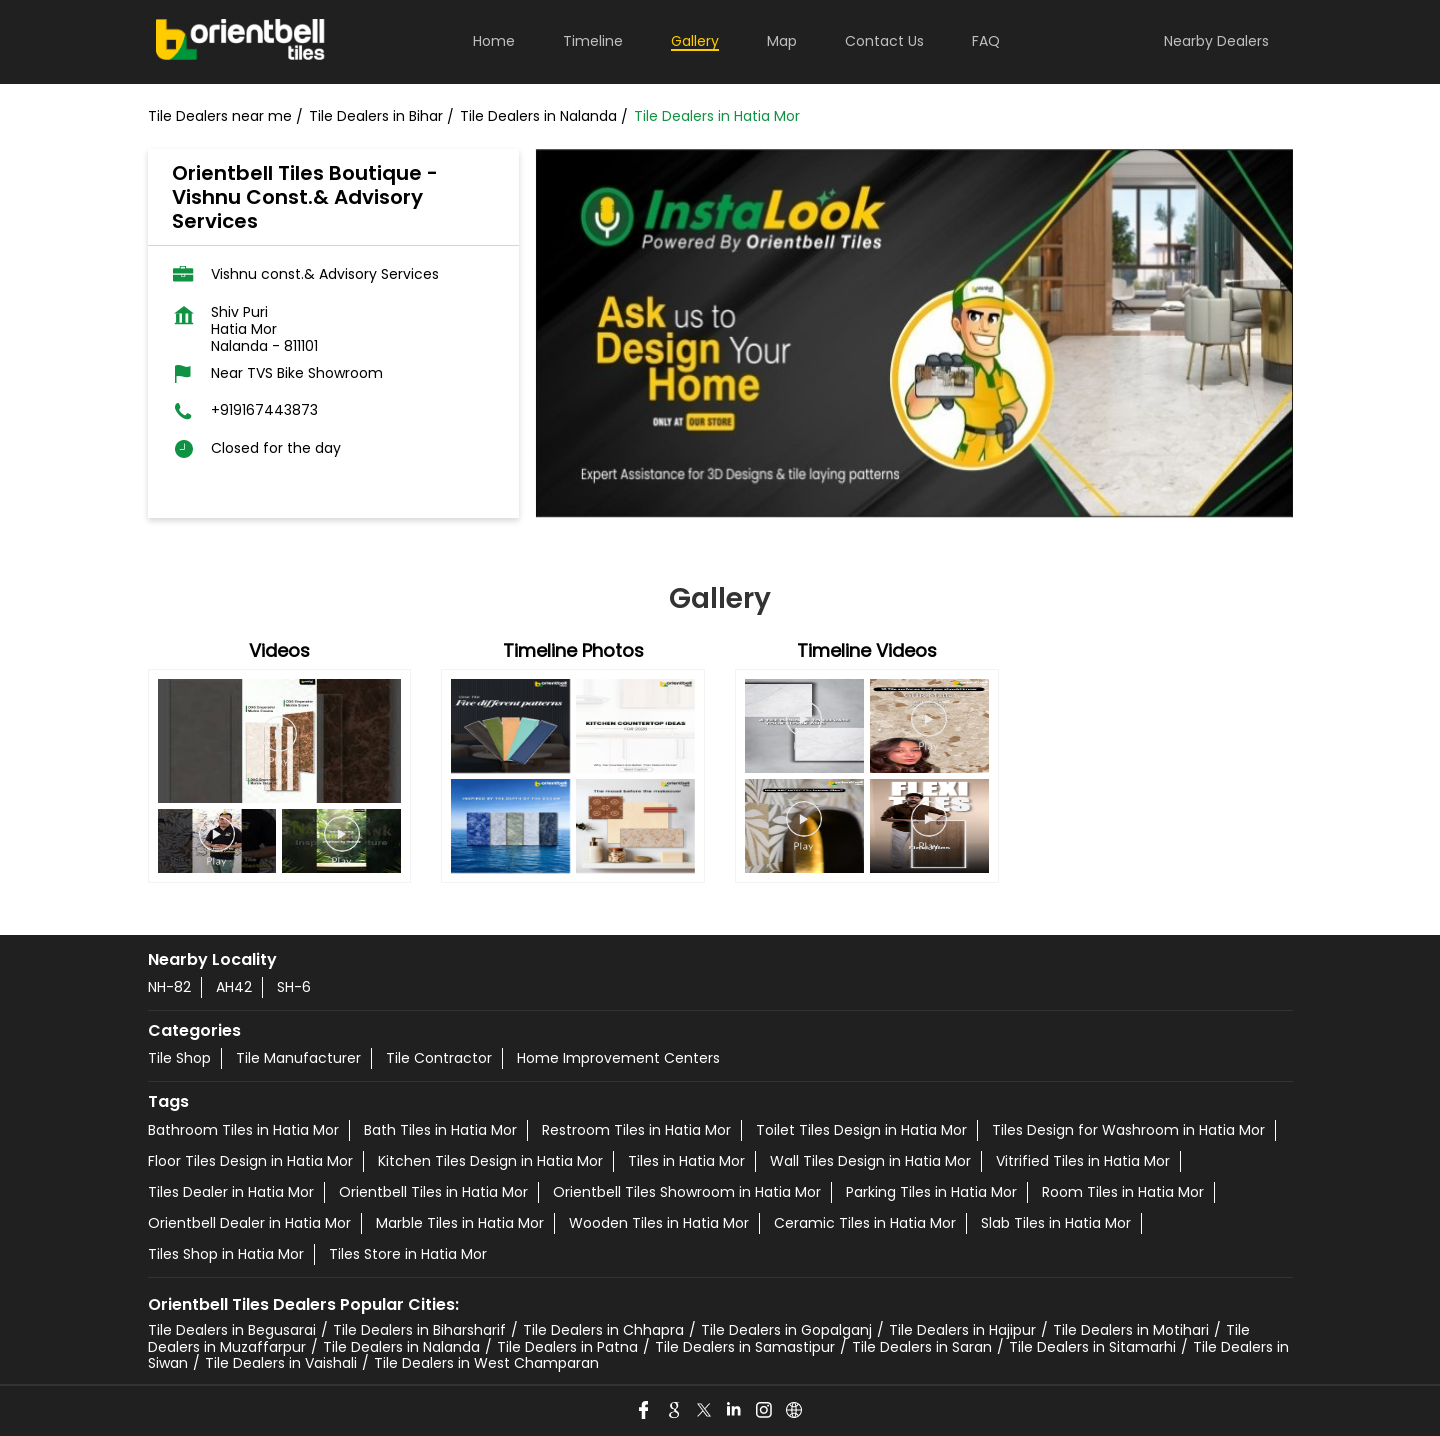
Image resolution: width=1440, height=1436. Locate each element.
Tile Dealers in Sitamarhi (1092, 1347)
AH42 (234, 987)
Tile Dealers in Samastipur (745, 1347)
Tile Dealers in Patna (567, 1347)
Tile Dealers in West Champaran (486, 1363)
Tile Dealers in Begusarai (232, 1330)
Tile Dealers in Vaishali (281, 1363)
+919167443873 (264, 410)
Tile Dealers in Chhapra (603, 1330)
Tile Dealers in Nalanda (401, 1347)
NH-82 (169, 987)
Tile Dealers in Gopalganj (786, 1330)
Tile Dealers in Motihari (1131, 1330)
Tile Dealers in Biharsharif (419, 1330)
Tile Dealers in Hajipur (962, 1330)
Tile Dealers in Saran (922, 1347)
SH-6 (294, 987)
